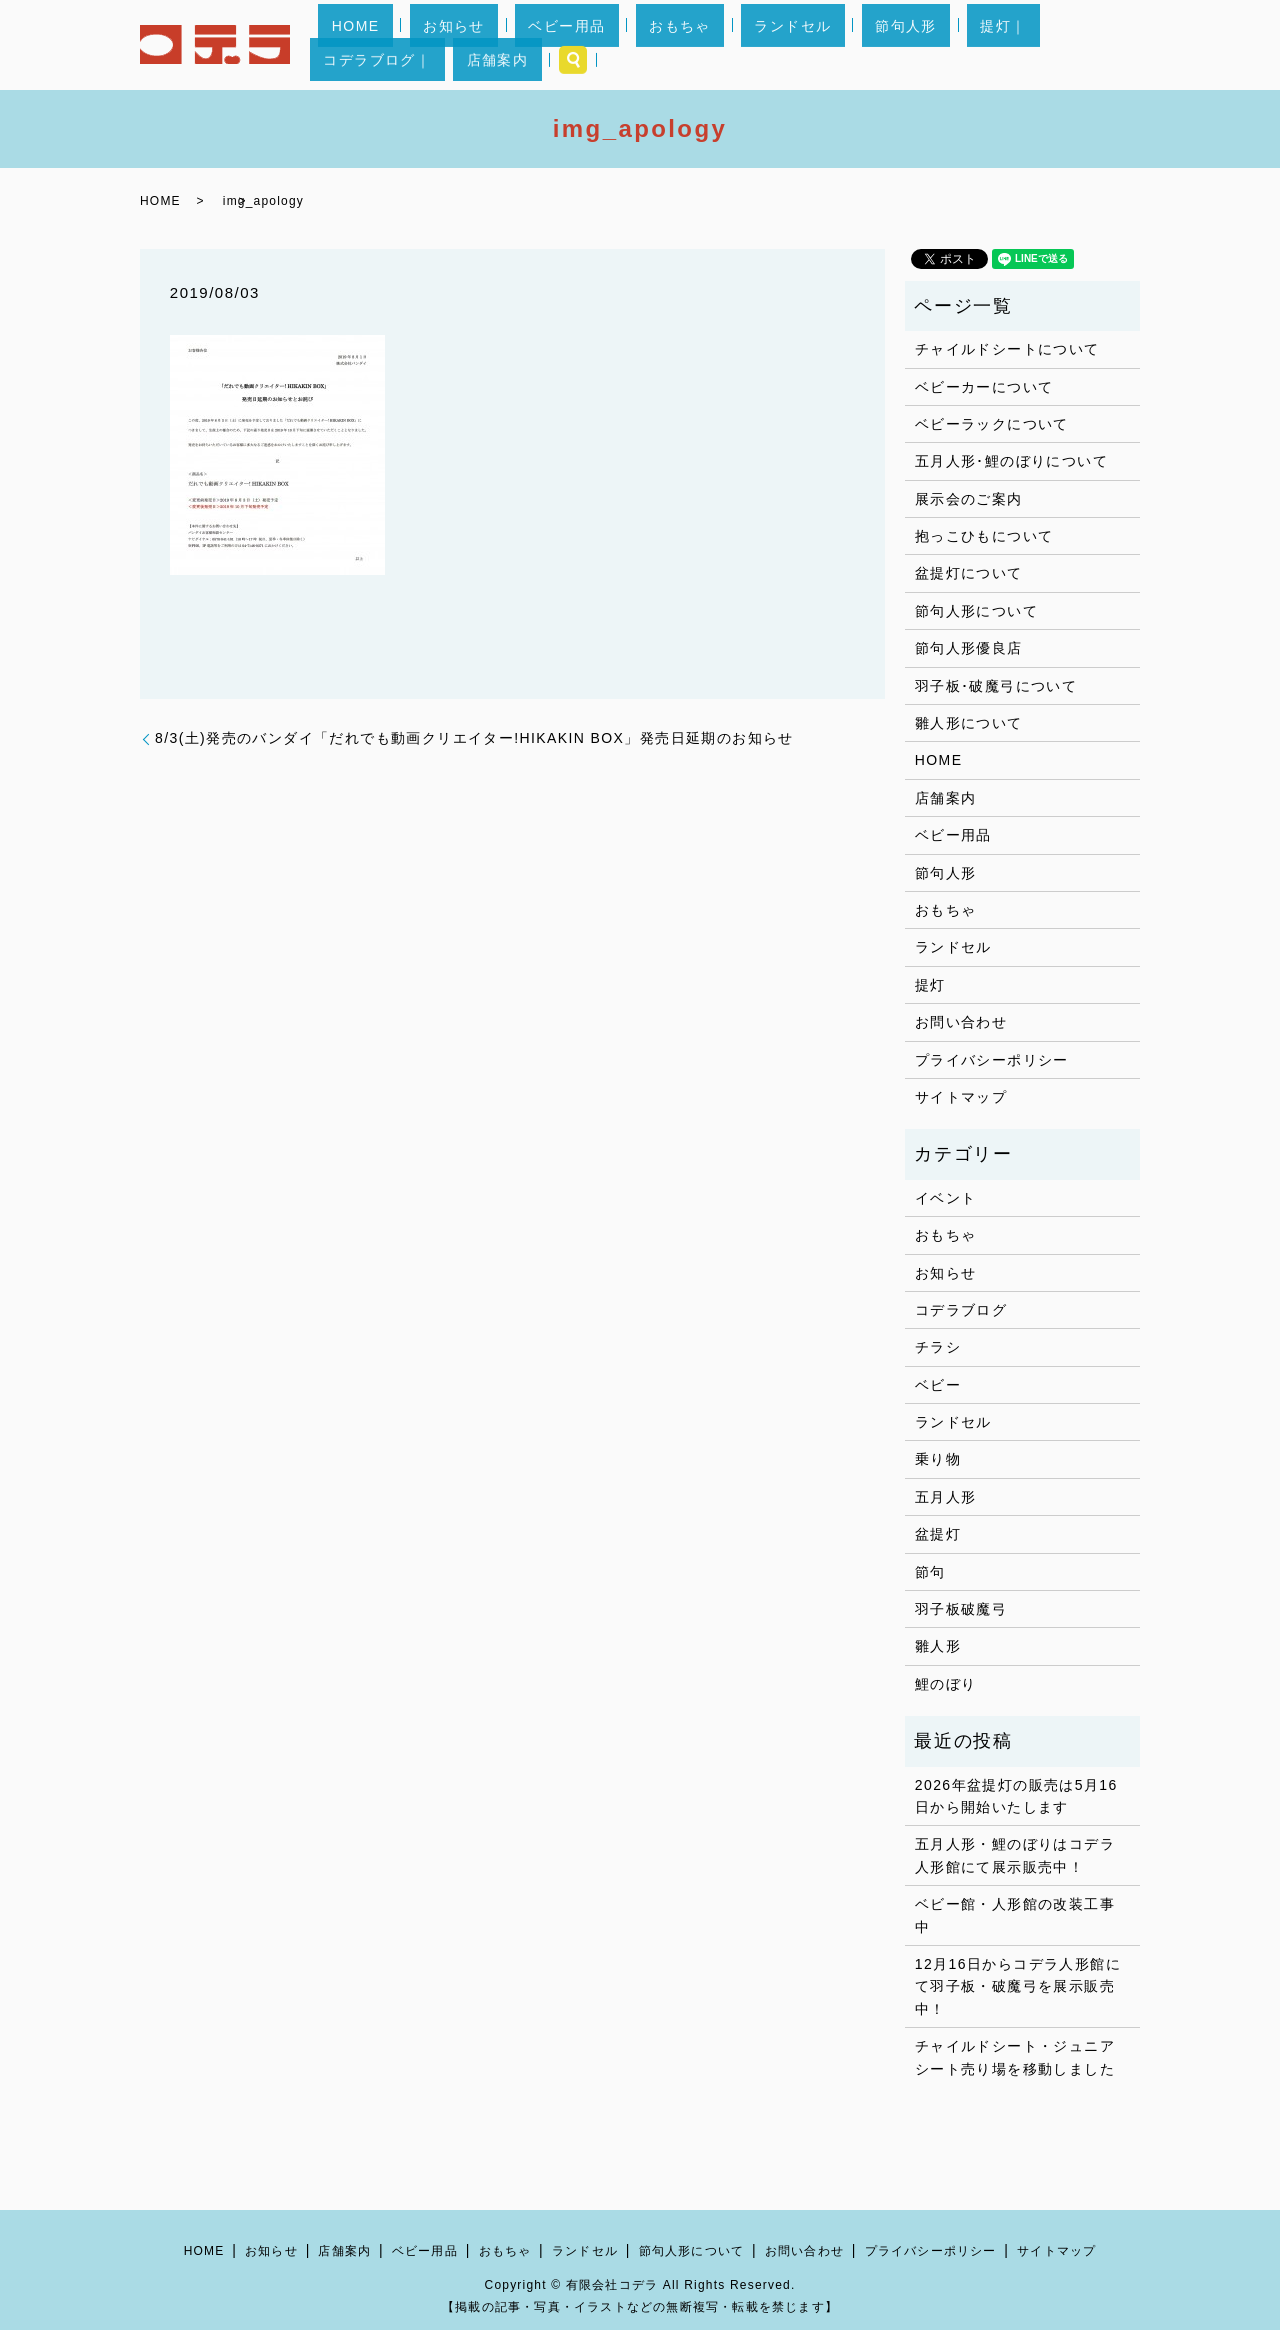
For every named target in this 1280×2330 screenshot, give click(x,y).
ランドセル (718, 45)
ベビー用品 (546, 45)
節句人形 (805, 45)
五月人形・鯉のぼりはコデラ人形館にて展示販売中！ (1015, 1855)
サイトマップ (961, 1097)
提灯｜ (875, 45)
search (1117, 45)
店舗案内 (1054, 45)
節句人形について (976, 611)
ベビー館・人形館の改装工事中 (1015, 1915)
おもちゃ (633, 45)
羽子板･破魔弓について (996, 686)
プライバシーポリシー (992, 1060)
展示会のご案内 (969, 499)
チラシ (938, 1347)
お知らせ (461, 45)
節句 (930, 1572)
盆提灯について (969, 573)
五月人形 (946, 1497)
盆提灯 (938, 1534)
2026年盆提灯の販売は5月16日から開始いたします (1016, 1796)
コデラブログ (961, 1310)
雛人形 (938, 1646)
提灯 (930, 985)
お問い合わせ (961, 1022)
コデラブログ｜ (961, 45)
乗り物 (938, 1459)
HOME (389, 45)
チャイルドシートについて (1007, 349)
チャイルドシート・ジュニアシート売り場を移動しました (1015, 2057)
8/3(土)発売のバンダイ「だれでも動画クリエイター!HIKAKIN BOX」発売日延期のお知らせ (474, 738)
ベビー (938, 1385)
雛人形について (969, 723)
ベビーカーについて (984, 387)
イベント (946, 1198)
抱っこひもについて (984, 536)
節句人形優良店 (969, 648)
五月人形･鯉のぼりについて (1011, 461)
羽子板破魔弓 (961, 1609)
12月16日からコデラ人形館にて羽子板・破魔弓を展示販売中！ (1018, 1986)
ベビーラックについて (992, 424)
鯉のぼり (946, 1684)
